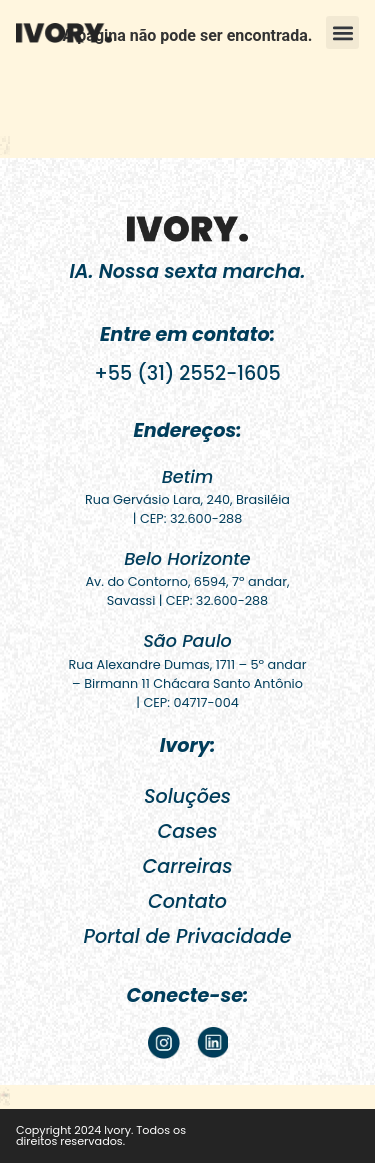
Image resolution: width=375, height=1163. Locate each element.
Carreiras (187, 866)
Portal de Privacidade (188, 936)
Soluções (187, 796)
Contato (187, 901)
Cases (187, 831)
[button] (342, 32)
